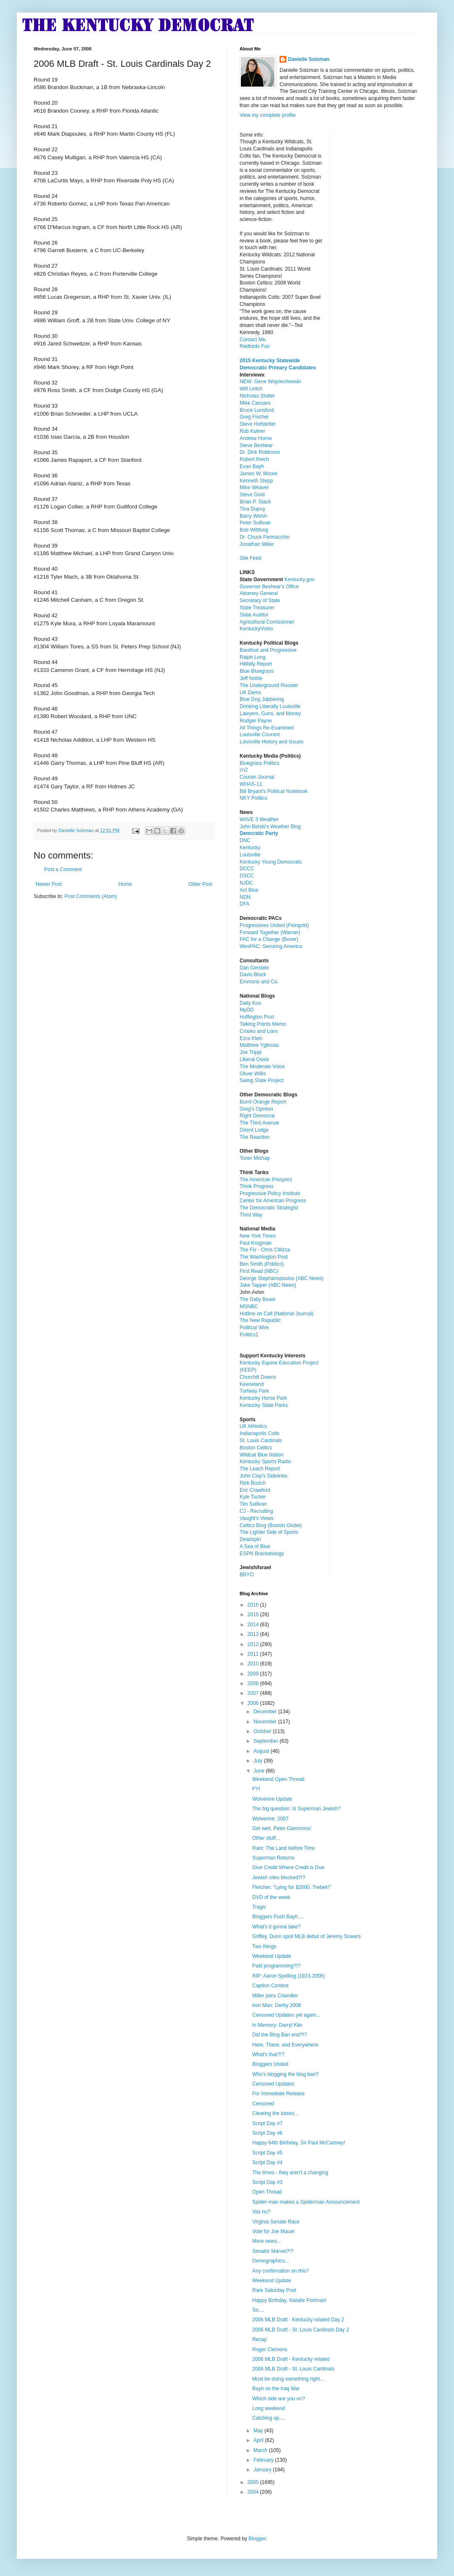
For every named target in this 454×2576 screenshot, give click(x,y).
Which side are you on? (278, 2399)
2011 (254, 1654)
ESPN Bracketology (262, 1554)
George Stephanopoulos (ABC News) (281, 1278)
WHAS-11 (251, 784)
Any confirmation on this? (280, 2271)
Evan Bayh (252, 466)
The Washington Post (264, 1257)
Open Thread (267, 2192)
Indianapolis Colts (260, 1433)
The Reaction (254, 1137)
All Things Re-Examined (267, 728)
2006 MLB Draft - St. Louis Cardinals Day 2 (300, 2330)
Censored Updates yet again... (286, 2015)
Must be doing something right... (288, 2379)
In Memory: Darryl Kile (277, 2025)
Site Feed (250, 558)
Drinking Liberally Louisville (270, 706)
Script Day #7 (267, 2123)
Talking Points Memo (263, 1024)
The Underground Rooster (269, 685)
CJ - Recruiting (256, 1511)
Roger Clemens (269, 2349)
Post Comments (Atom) (90, 896)
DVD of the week (271, 1897)
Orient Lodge (254, 1130)
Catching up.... (268, 2418)
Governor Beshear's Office (269, 587)
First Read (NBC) (259, 1271)
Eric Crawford (255, 1490)
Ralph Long (252, 657)
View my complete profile (268, 115)
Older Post (200, 884)
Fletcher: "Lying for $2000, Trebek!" (291, 1887)
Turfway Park (254, 1391)
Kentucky (250, 848)
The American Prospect (266, 1180)
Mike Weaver (254, 487)
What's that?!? (268, 2054)
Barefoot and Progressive (268, 650)
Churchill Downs (258, 1377)
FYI (256, 1789)
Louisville (250, 855)
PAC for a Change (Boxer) (269, 939)
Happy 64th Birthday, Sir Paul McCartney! (298, 2143)
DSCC (247, 876)
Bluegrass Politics (260, 763)
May (258, 2431)
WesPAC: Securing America (271, 946)
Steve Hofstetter (258, 424)
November (265, 1722)
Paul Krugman (256, 1243)
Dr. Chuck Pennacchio (265, 537)
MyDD (246, 1010)
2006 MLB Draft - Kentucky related (291, 2359)
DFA (244, 904)
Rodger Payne (256, 721)
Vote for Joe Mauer (273, 2231)
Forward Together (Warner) (270, 932)
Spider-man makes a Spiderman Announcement (305, 2202)
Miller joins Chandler (275, 1996)
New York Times (258, 1236)
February (264, 2460)
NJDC (246, 883)
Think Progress (257, 1186)
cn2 (244, 770)
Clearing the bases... (275, 2113)
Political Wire (254, 1327)
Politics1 (249, 1335)
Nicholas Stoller (257, 396)
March (261, 2450)
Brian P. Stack (255, 502)
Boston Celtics (256, 1448)
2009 (254, 1674)
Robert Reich (254, 459)
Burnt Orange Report (263, 1102)
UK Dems (250, 692)
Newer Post (49, 884)
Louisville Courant (260, 735)
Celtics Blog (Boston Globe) (270, 1525)
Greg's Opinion (256, 1109)
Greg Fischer (254, 417)
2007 (254, 1693)
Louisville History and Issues (271, 742)
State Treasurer (257, 608)
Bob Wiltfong (254, 530)
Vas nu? (261, 2212)
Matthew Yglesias (259, 1045)
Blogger (257, 2539)
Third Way (251, 1215)
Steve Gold (252, 495)
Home (125, 884)
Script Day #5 (267, 2153)
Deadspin (250, 1539)
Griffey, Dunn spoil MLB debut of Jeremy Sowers (306, 1936)
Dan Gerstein (254, 968)
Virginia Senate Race (276, 2222)
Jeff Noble (251, 678)
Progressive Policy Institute (270, 1193)
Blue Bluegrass (257, 671)
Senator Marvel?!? (272, 2251)
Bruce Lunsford (257, 410)
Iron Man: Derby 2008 (276, 2005)
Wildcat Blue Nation (262, 1455)
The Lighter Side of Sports (269, 1532)
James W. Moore (258, 474)
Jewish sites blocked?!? (278, 1878)
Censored (263, 2104)
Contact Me (252, 339)
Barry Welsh (253, 516)
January (263, 2470)
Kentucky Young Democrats (270, 862)
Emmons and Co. (259, 982)
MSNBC (249, 1306)
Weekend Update (271, 1956)
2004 (254, 2492)
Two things (264, 1946)
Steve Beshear (256, 445)
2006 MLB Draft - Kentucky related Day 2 (298, 2320)
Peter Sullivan (255, 523)
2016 (254, 1605)
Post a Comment (63, 869)
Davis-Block (253, 974)
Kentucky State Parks (264, 1405)
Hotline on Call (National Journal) (277, 1314)
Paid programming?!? (276, 1966)
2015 (254, 1614)
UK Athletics (253, 1426)
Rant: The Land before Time (283, 1848)
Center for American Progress (273, 1201)
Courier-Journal (257, 777)
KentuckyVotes (256, 629)
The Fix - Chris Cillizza (265, 1250)
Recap (259, 2339)
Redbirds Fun (255, 346)
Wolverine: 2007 (270, 1819)
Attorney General (259, 593)
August (262, 1751)
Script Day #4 (267, 2162)
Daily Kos (250, 1003)
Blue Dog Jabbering (262, 699)
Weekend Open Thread (278, 1779)
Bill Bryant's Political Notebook (274, 791)
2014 (254, 1625)
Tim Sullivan (253, 1504)
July (258, 1761)
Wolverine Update (272, 1799)
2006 (254, 1703)
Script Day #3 (267, 2182)
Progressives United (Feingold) (274, 925)
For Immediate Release (278, 2094)
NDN (245, 897)
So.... (258, 2310)
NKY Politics (253, 798)
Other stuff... (266, 1838)
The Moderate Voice (262, 1066)
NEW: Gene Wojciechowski (270, 382)
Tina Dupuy (252, 509)
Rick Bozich (253, 1483)
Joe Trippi (250, 1052)
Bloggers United (270, 2064)
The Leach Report (260, 1469)
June (259, 1771)
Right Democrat (257, 1116)
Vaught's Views (257, 1518)
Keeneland (252, 1384)
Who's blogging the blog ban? (285, 2074)
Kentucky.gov (299, 579)
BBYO (246, 1575)
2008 (254, 1683)
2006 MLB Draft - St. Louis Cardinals (293, 2369)
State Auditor (254, 615)
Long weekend (268, 2408)
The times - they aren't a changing (290, 2173)
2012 (254, 1644)
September (266, 1741)
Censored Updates (273, 2084)
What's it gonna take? (276, 1927)
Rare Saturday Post (274, 2290)
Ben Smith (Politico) (262, 1264)
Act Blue (249, 890)
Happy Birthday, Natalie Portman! (289, 2300)
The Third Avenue (259, 1123)
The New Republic (260, 1320)
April (259, 2440)
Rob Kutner (252, 431)
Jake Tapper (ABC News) (268, 1285)
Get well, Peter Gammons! (281, 1828)
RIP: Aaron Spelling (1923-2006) (288, 1976)
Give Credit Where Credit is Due (288, 1867)
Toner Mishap (255, 1158)
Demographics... (270, 2261)
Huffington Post (257, 1017)
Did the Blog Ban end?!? (279, 2035)
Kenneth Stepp (256, 481)
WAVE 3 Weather (259, 819)
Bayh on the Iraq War (276, 2389)
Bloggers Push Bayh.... (278, 1917)
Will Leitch (251, 389)
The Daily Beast (257, 1299)
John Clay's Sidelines (264, 1476)
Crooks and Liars (259, 1031)
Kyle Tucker (253, 1497)
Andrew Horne (256, 438)
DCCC (247, 869)
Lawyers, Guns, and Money (270, 713)
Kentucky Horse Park (263, 1398)
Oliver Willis (253, 1074)
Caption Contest (270, 1986)
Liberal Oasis (254, 1059)
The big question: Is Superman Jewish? (296, 1809)
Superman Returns (273, 1858)
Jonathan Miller (257, 544)
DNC (245, 840)
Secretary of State (260, 600)
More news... (266, 2241)
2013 (254, 1634)
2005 (254, 2482)
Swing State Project (262, 1080)
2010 (254, 1664)
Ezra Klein (251, 1038)
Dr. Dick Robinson (260, 452)
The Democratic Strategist (269, 1208)
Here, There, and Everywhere (285, 2045)
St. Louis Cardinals (261, 1440)
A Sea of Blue (255, 1546)
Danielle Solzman (309, 59)
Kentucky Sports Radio (265, 1461)
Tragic (259, 1907)
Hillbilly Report (256, 664)
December (265, 1712)
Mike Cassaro (255, 403)
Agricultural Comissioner (267, 622)
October (263, 1731)
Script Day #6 (267, 2133)
